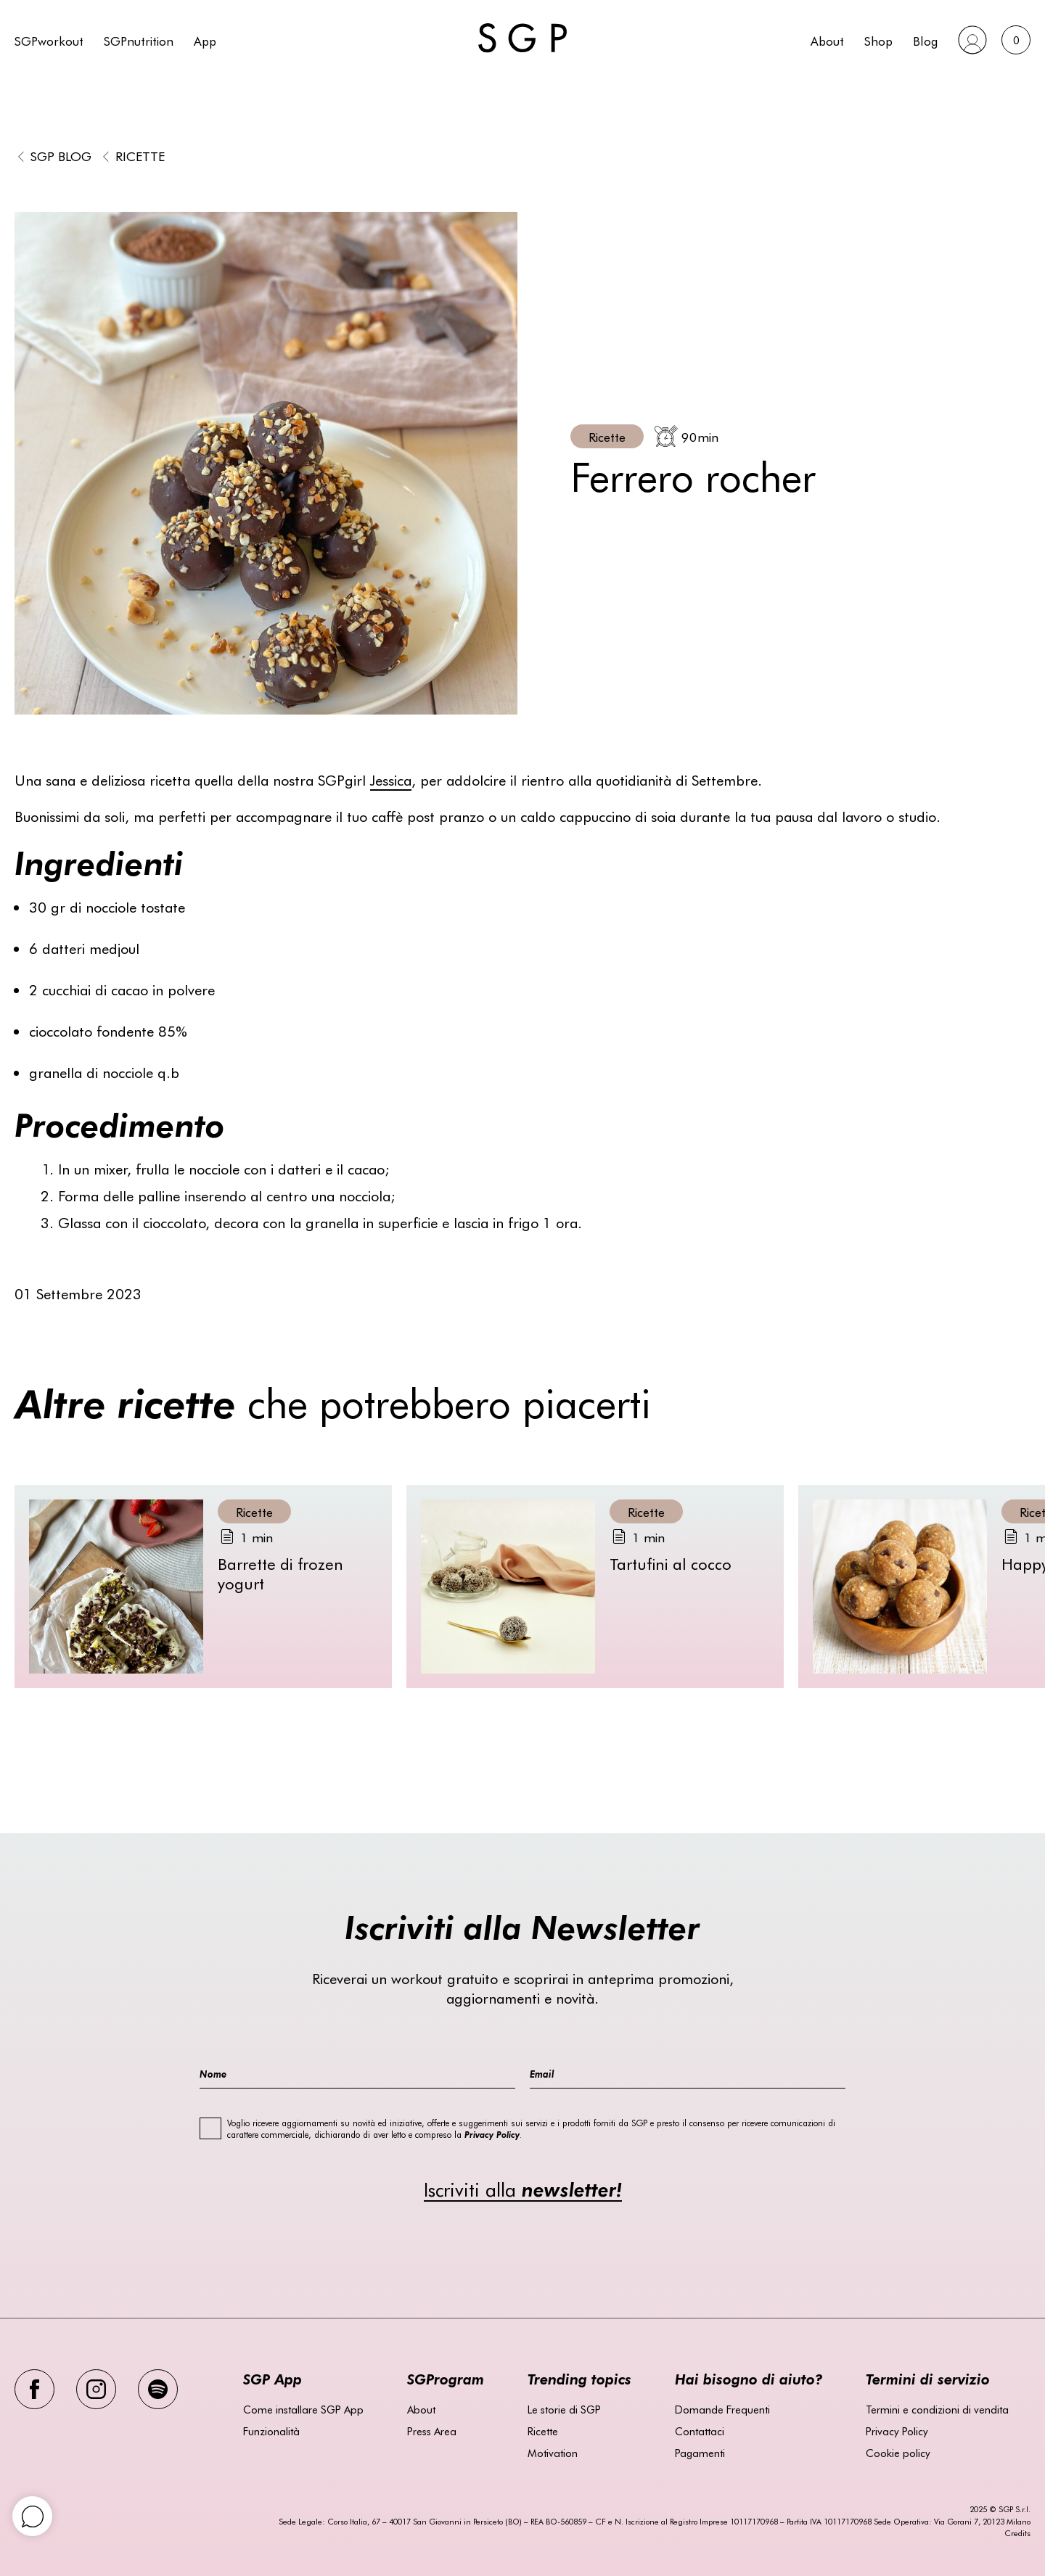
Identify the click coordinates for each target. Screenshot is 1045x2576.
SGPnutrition (138, 40)
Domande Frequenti (722, 2409)
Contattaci (699, 2431)
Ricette (140, 156)
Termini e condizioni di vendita (937, 2409)
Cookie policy (898, 2452)
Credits (1017, 2532)
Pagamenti (700, 2452)
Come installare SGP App (303, 2409)
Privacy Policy (897, 2431)
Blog (925, 40)
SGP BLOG (60, 156)
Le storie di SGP (564, 2409)
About (827, 40)
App (205, 40)
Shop (878, 40)
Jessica (390, 779)
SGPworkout (49, 40)
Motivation (553, 2452)
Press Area (431, 2431)
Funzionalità (271, 2431)
